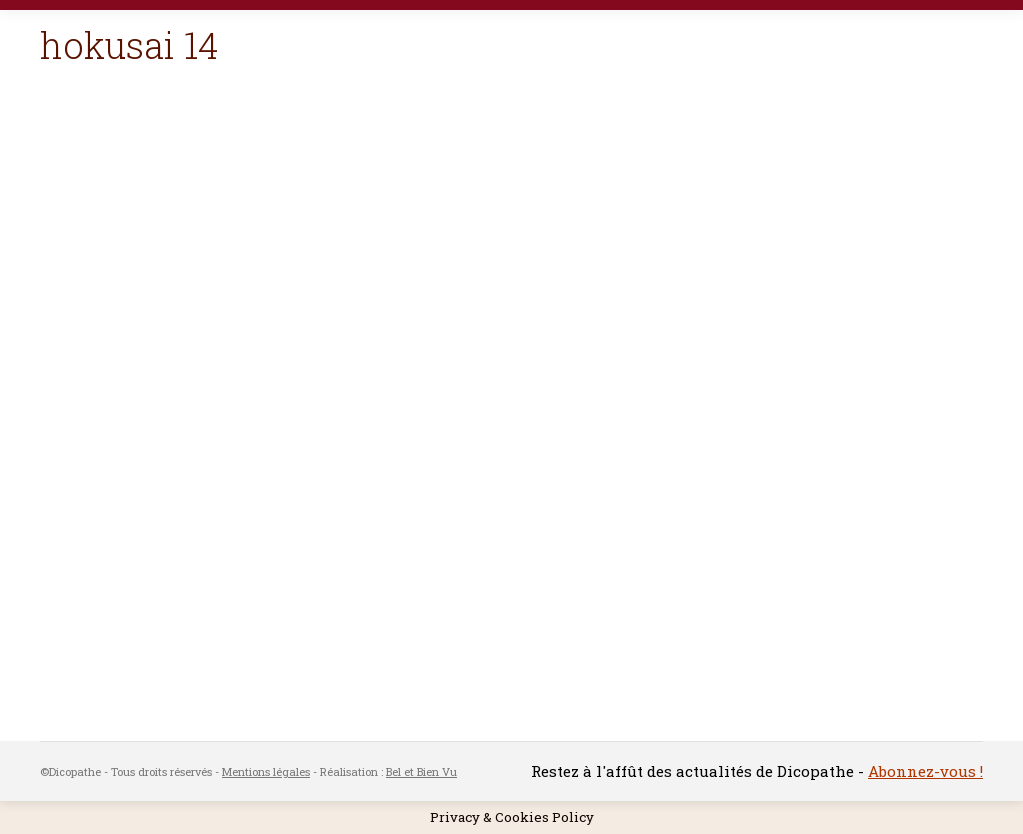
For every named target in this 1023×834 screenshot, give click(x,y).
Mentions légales (266, 771)
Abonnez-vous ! (925, 771)
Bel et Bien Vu (421, 771)
